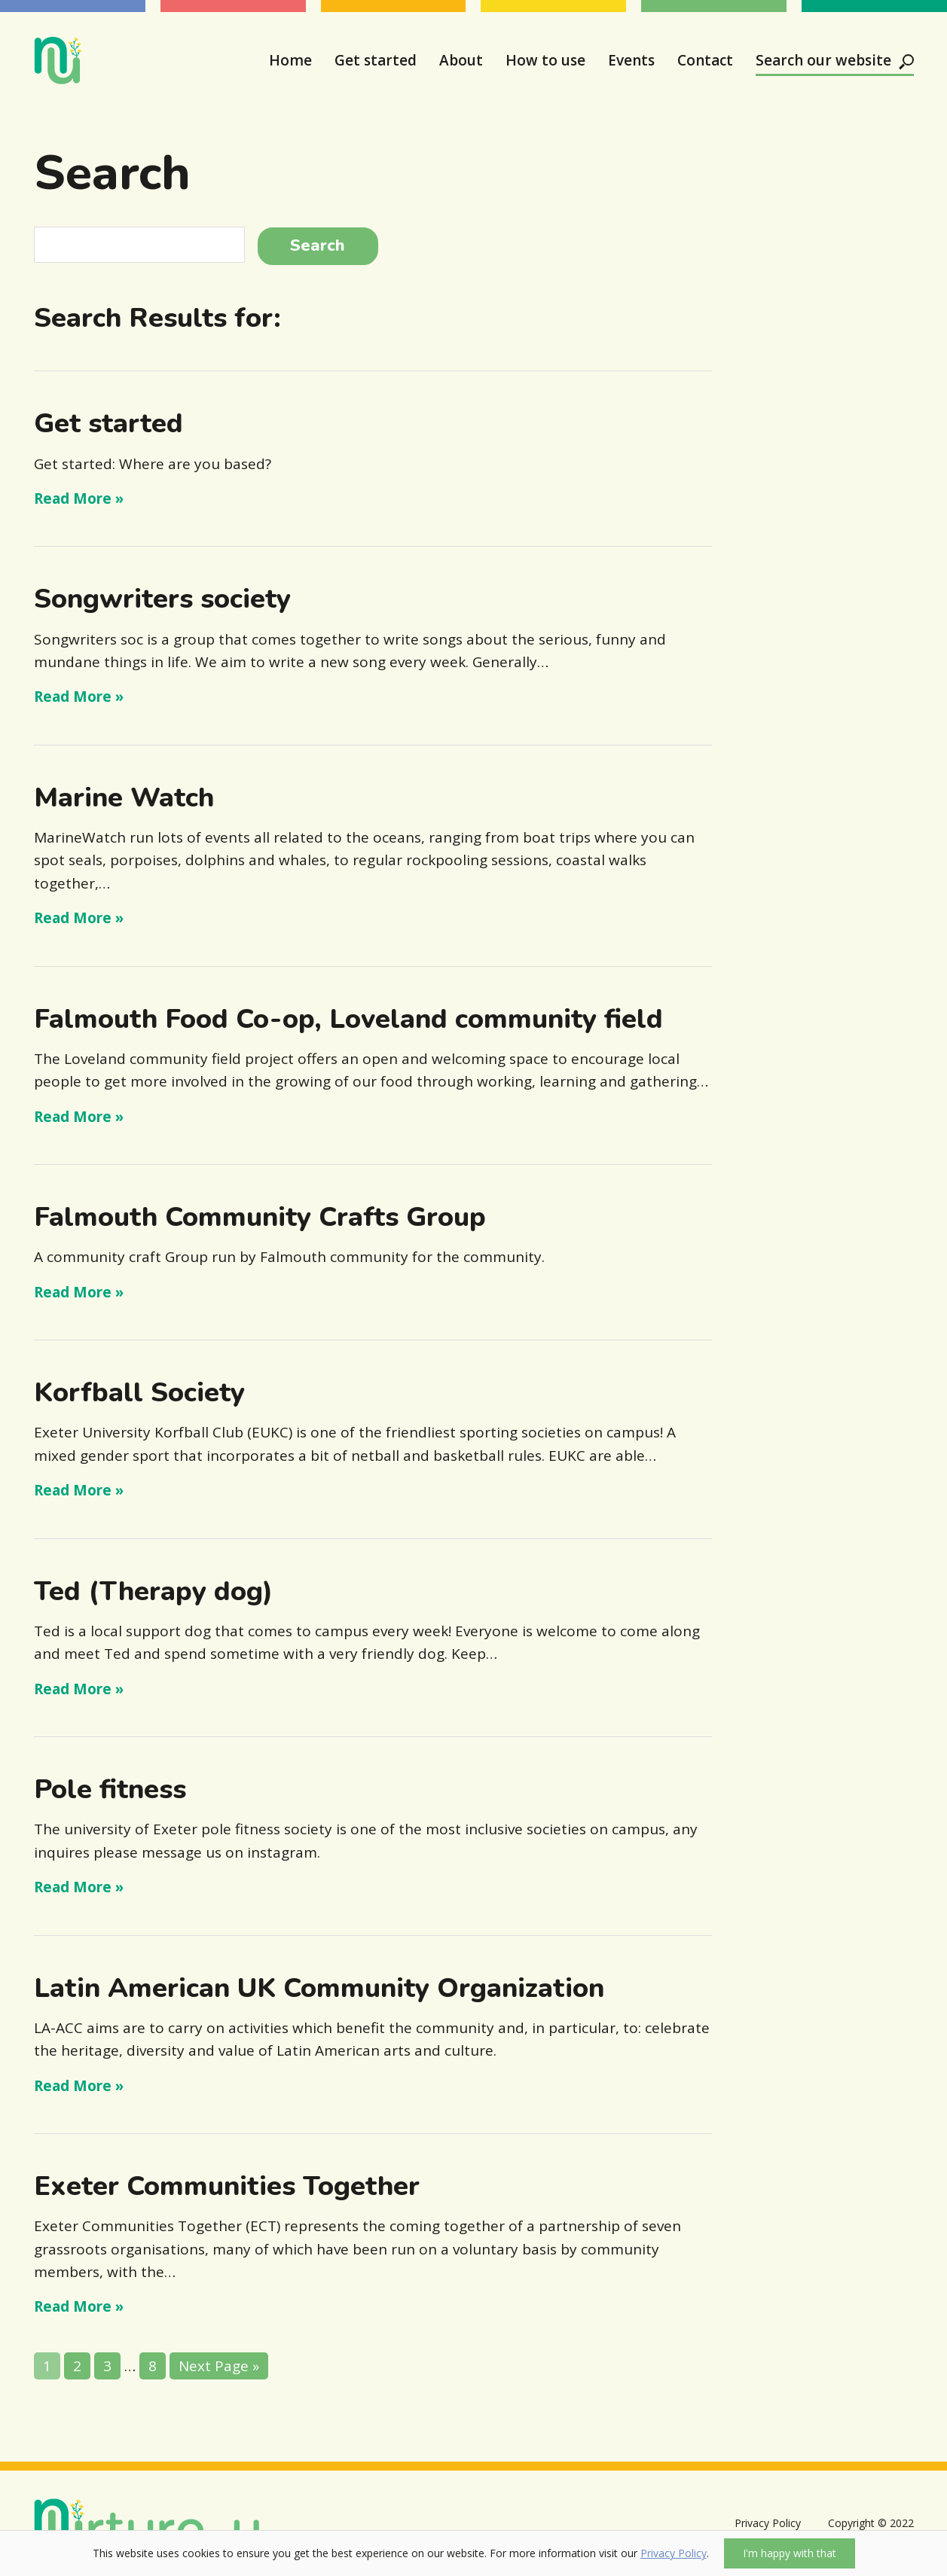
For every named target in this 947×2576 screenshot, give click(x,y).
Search (317, 245)
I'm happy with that (789, 2553)
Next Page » (219, 2366)
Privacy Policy (673, 2553)
